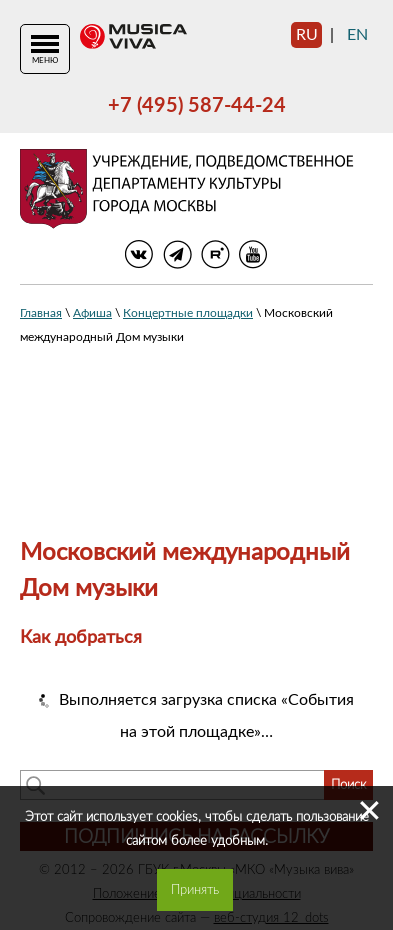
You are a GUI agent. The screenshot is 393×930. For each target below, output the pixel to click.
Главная (41, 313)
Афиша (92, 313)
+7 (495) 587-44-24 (197, 106)
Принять (195, 890)
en (357, 35)
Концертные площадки (188, 313)
